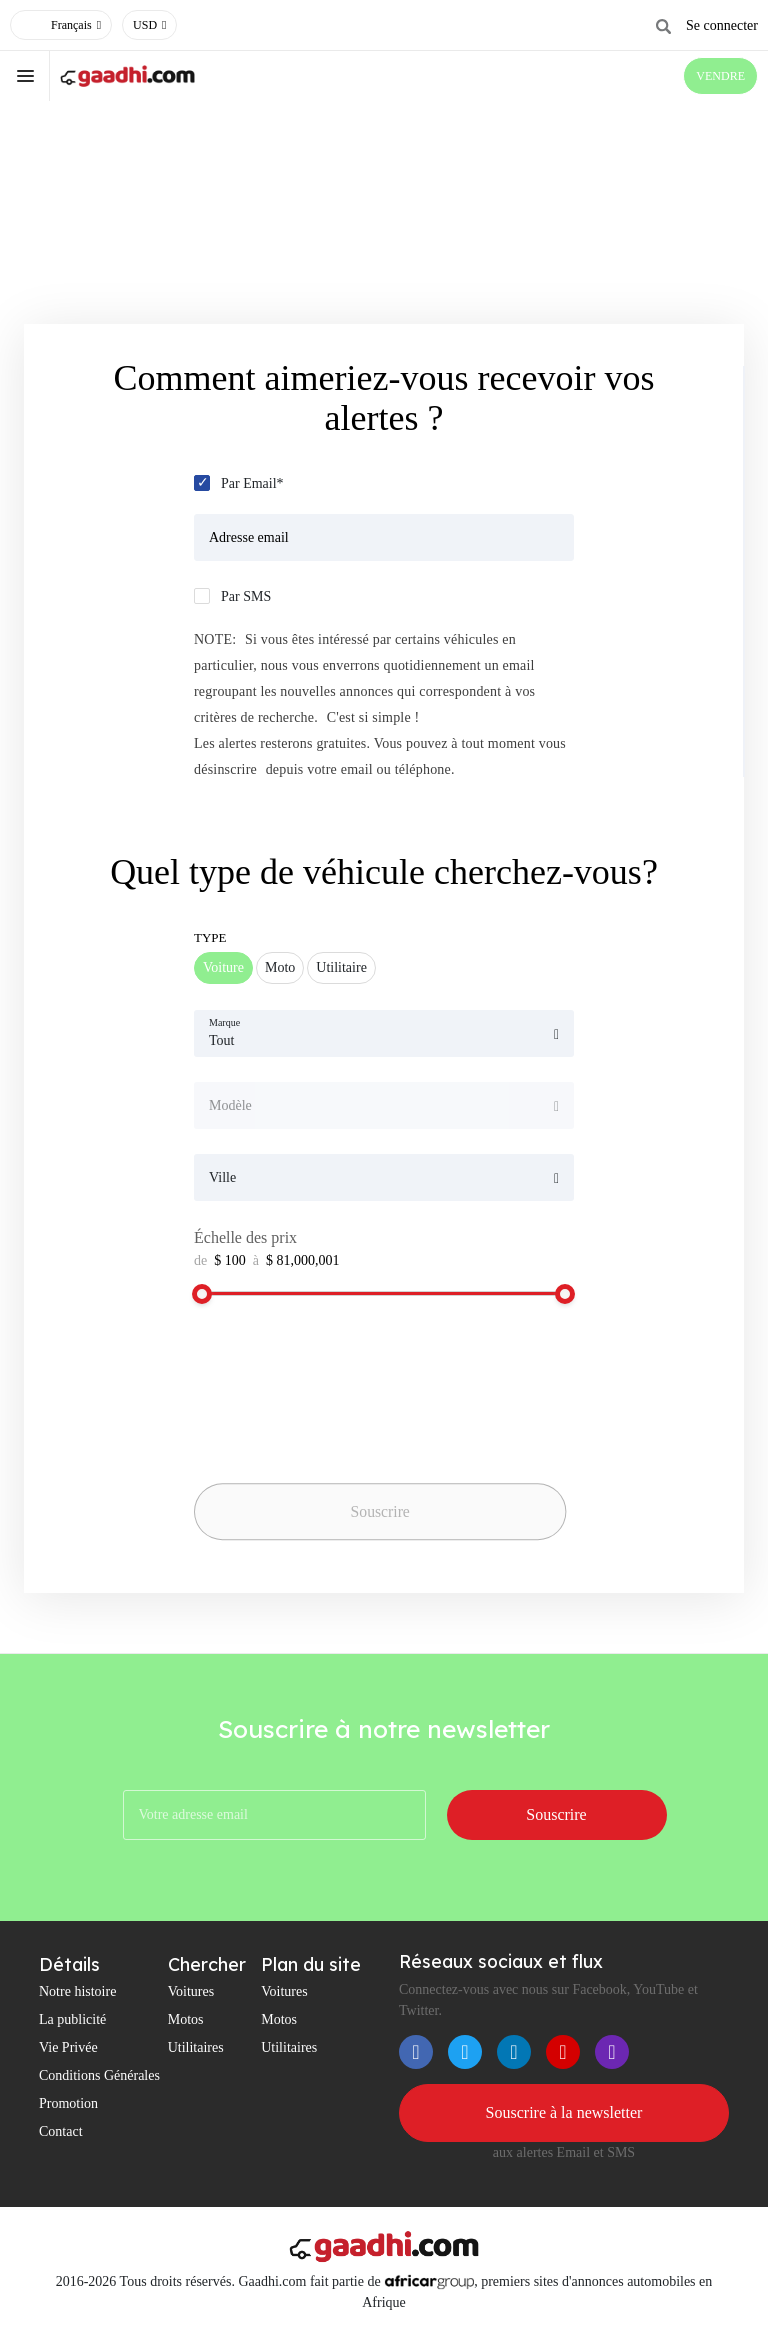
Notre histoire (77, 1991)
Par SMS (246, 596)
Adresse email (249, 537)
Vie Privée (68, 2047)
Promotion (68, 2103)
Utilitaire (341, 967)
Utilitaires (196, 2047)
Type (210, 937)
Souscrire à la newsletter (564, 2112)
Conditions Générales (99, 2075)
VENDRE (720, 76)
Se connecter (722, 25)
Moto (280, 967)
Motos (186, 2019)
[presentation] (334, 1437)
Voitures (191, 1991)
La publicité (72, 2019)
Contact (61, 2131)
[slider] (202, 1294)
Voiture (223, 967)
